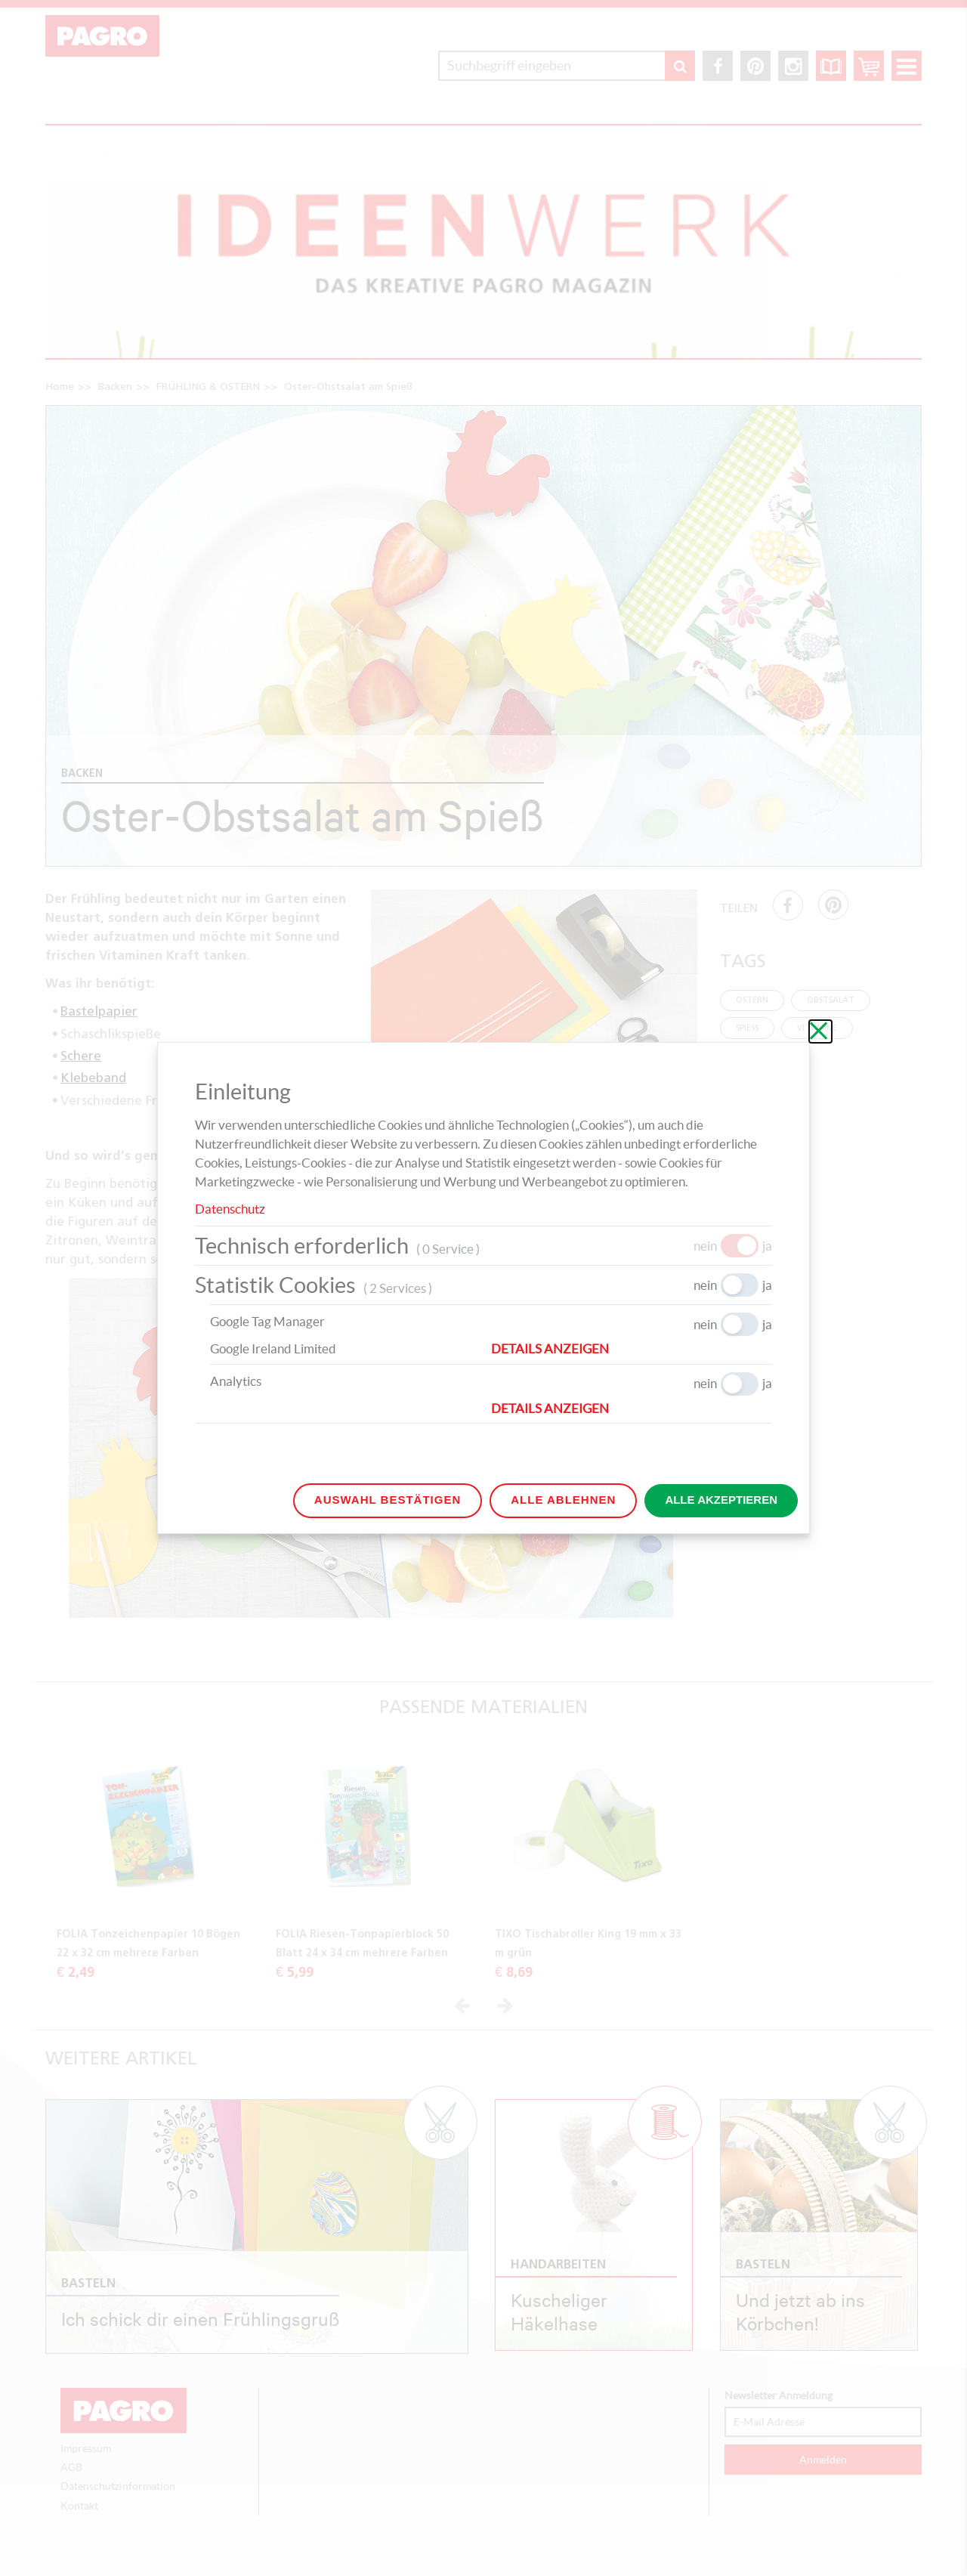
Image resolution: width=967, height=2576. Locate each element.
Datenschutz (230, 1208)
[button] (631, 1349)
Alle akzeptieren (721, 1499)
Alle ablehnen (563, 1499)
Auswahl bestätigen (387, 1499)
